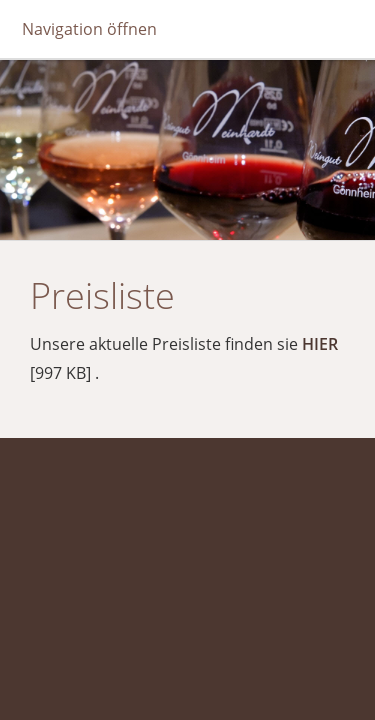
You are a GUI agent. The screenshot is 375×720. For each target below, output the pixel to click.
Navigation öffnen (89, 29)
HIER (320, 344)
